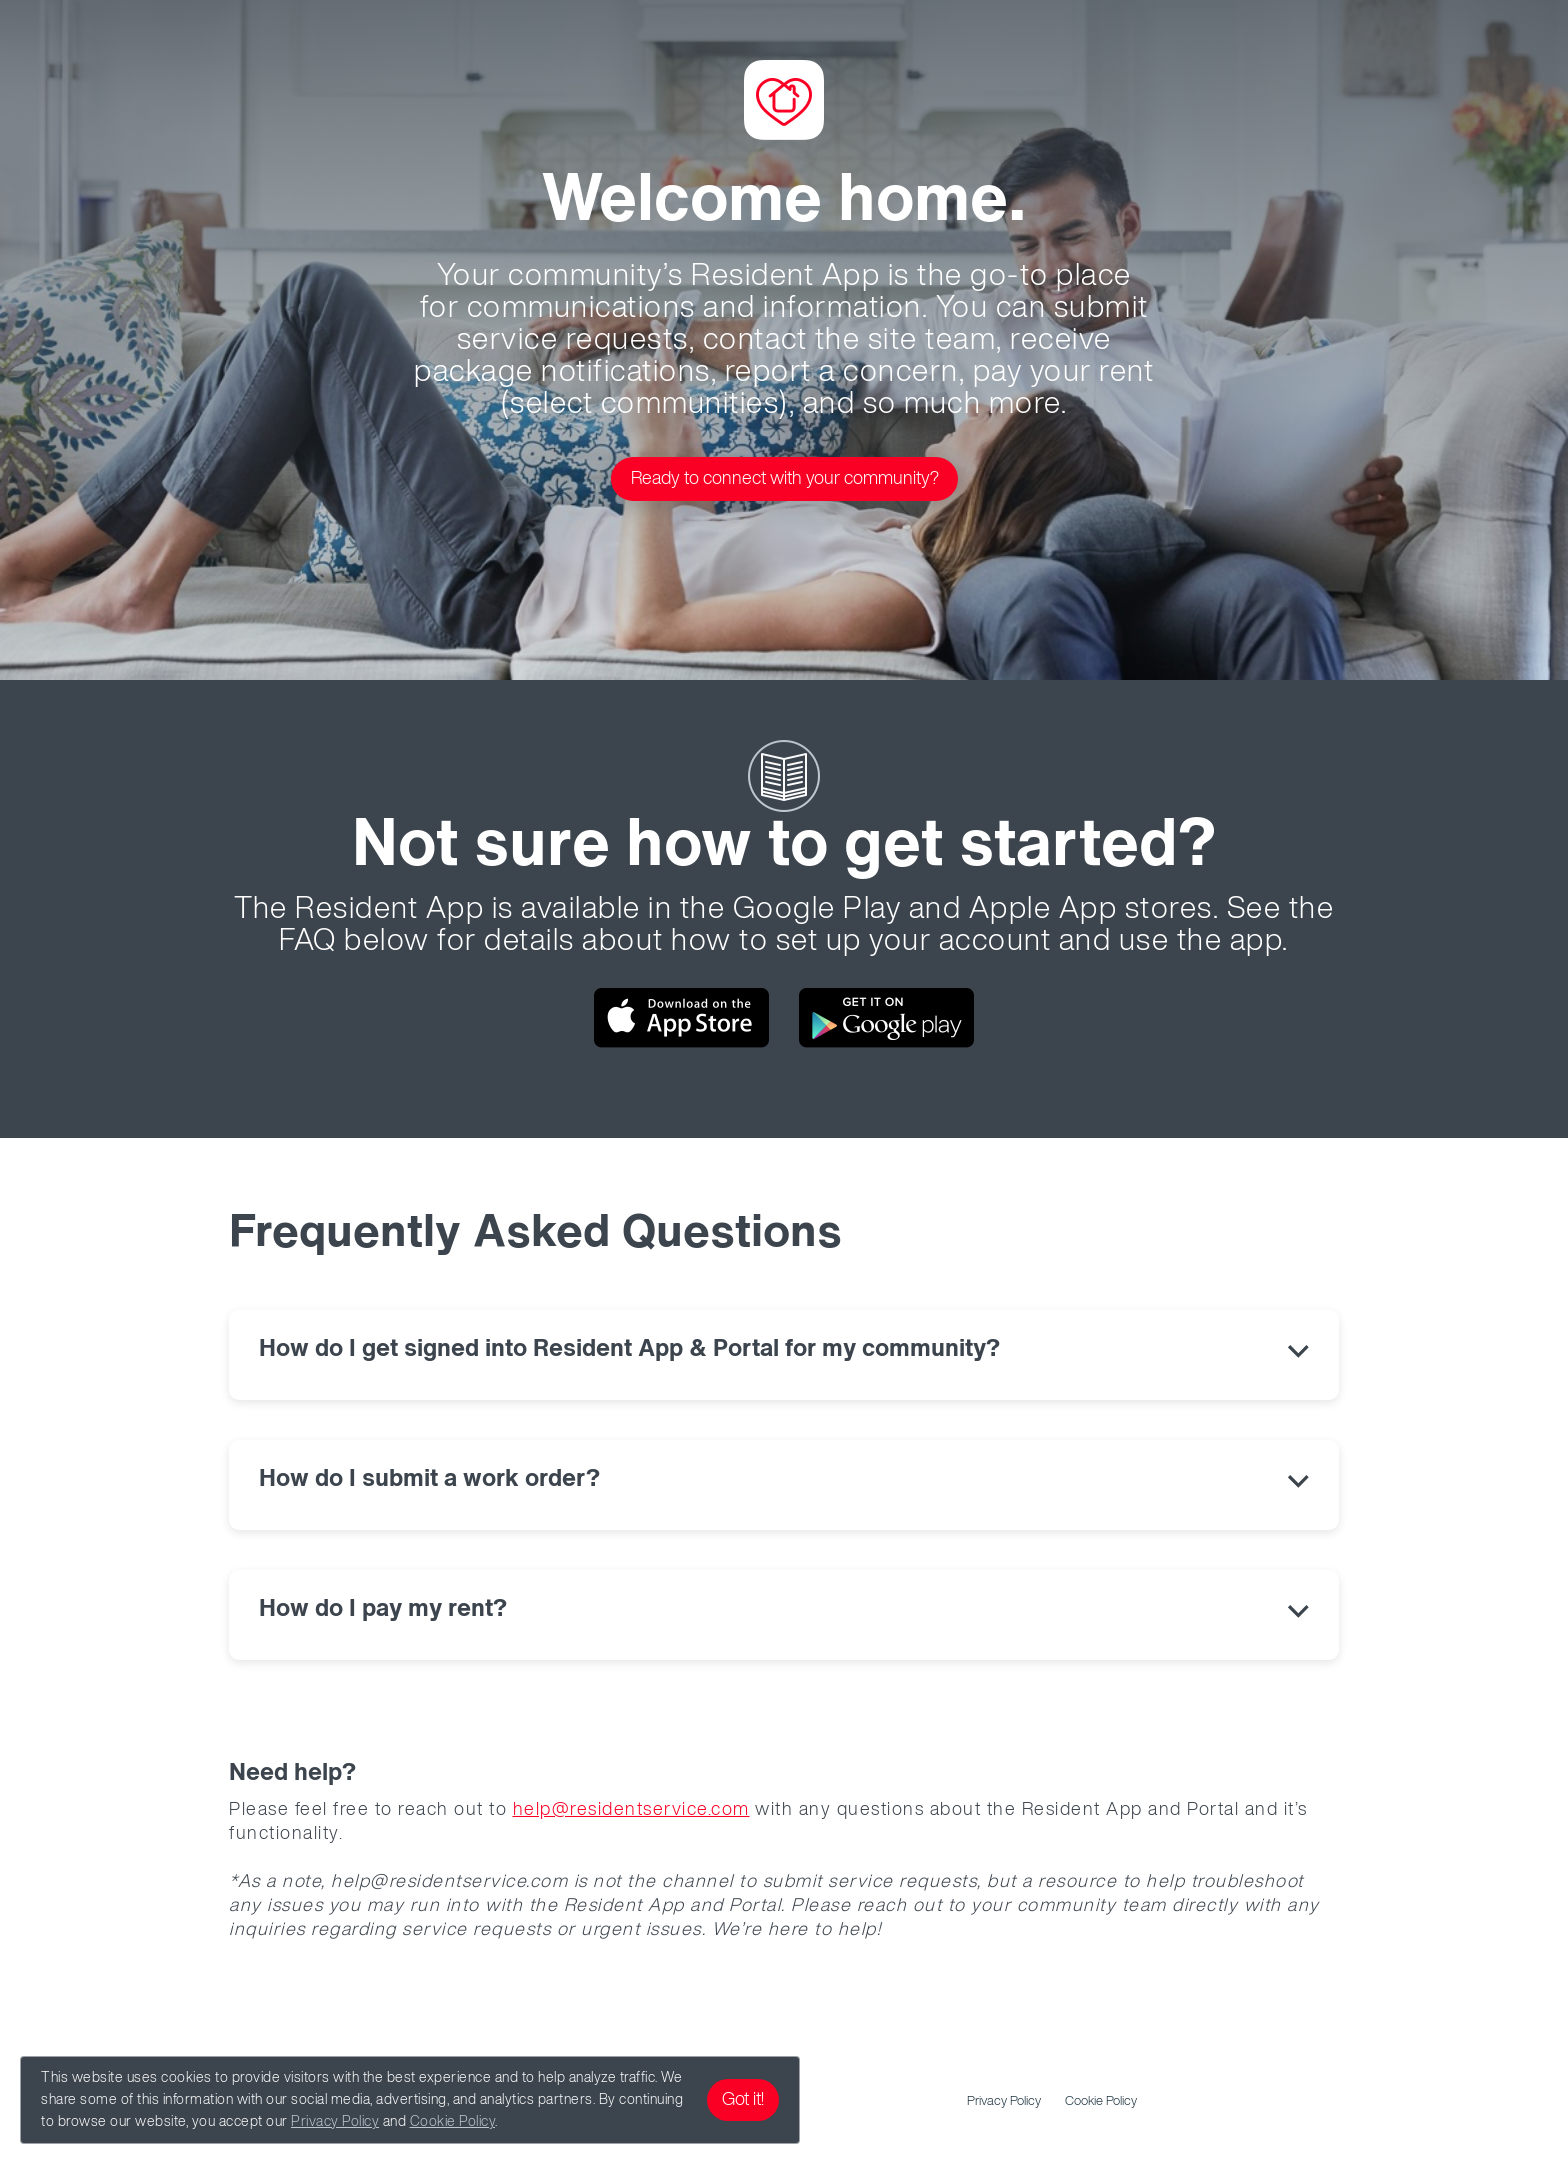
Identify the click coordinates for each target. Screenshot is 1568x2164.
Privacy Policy (335, 2122)
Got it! (743, 2100)
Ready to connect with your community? (785, 479)
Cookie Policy (453, 2122)
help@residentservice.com (631, 1810)
